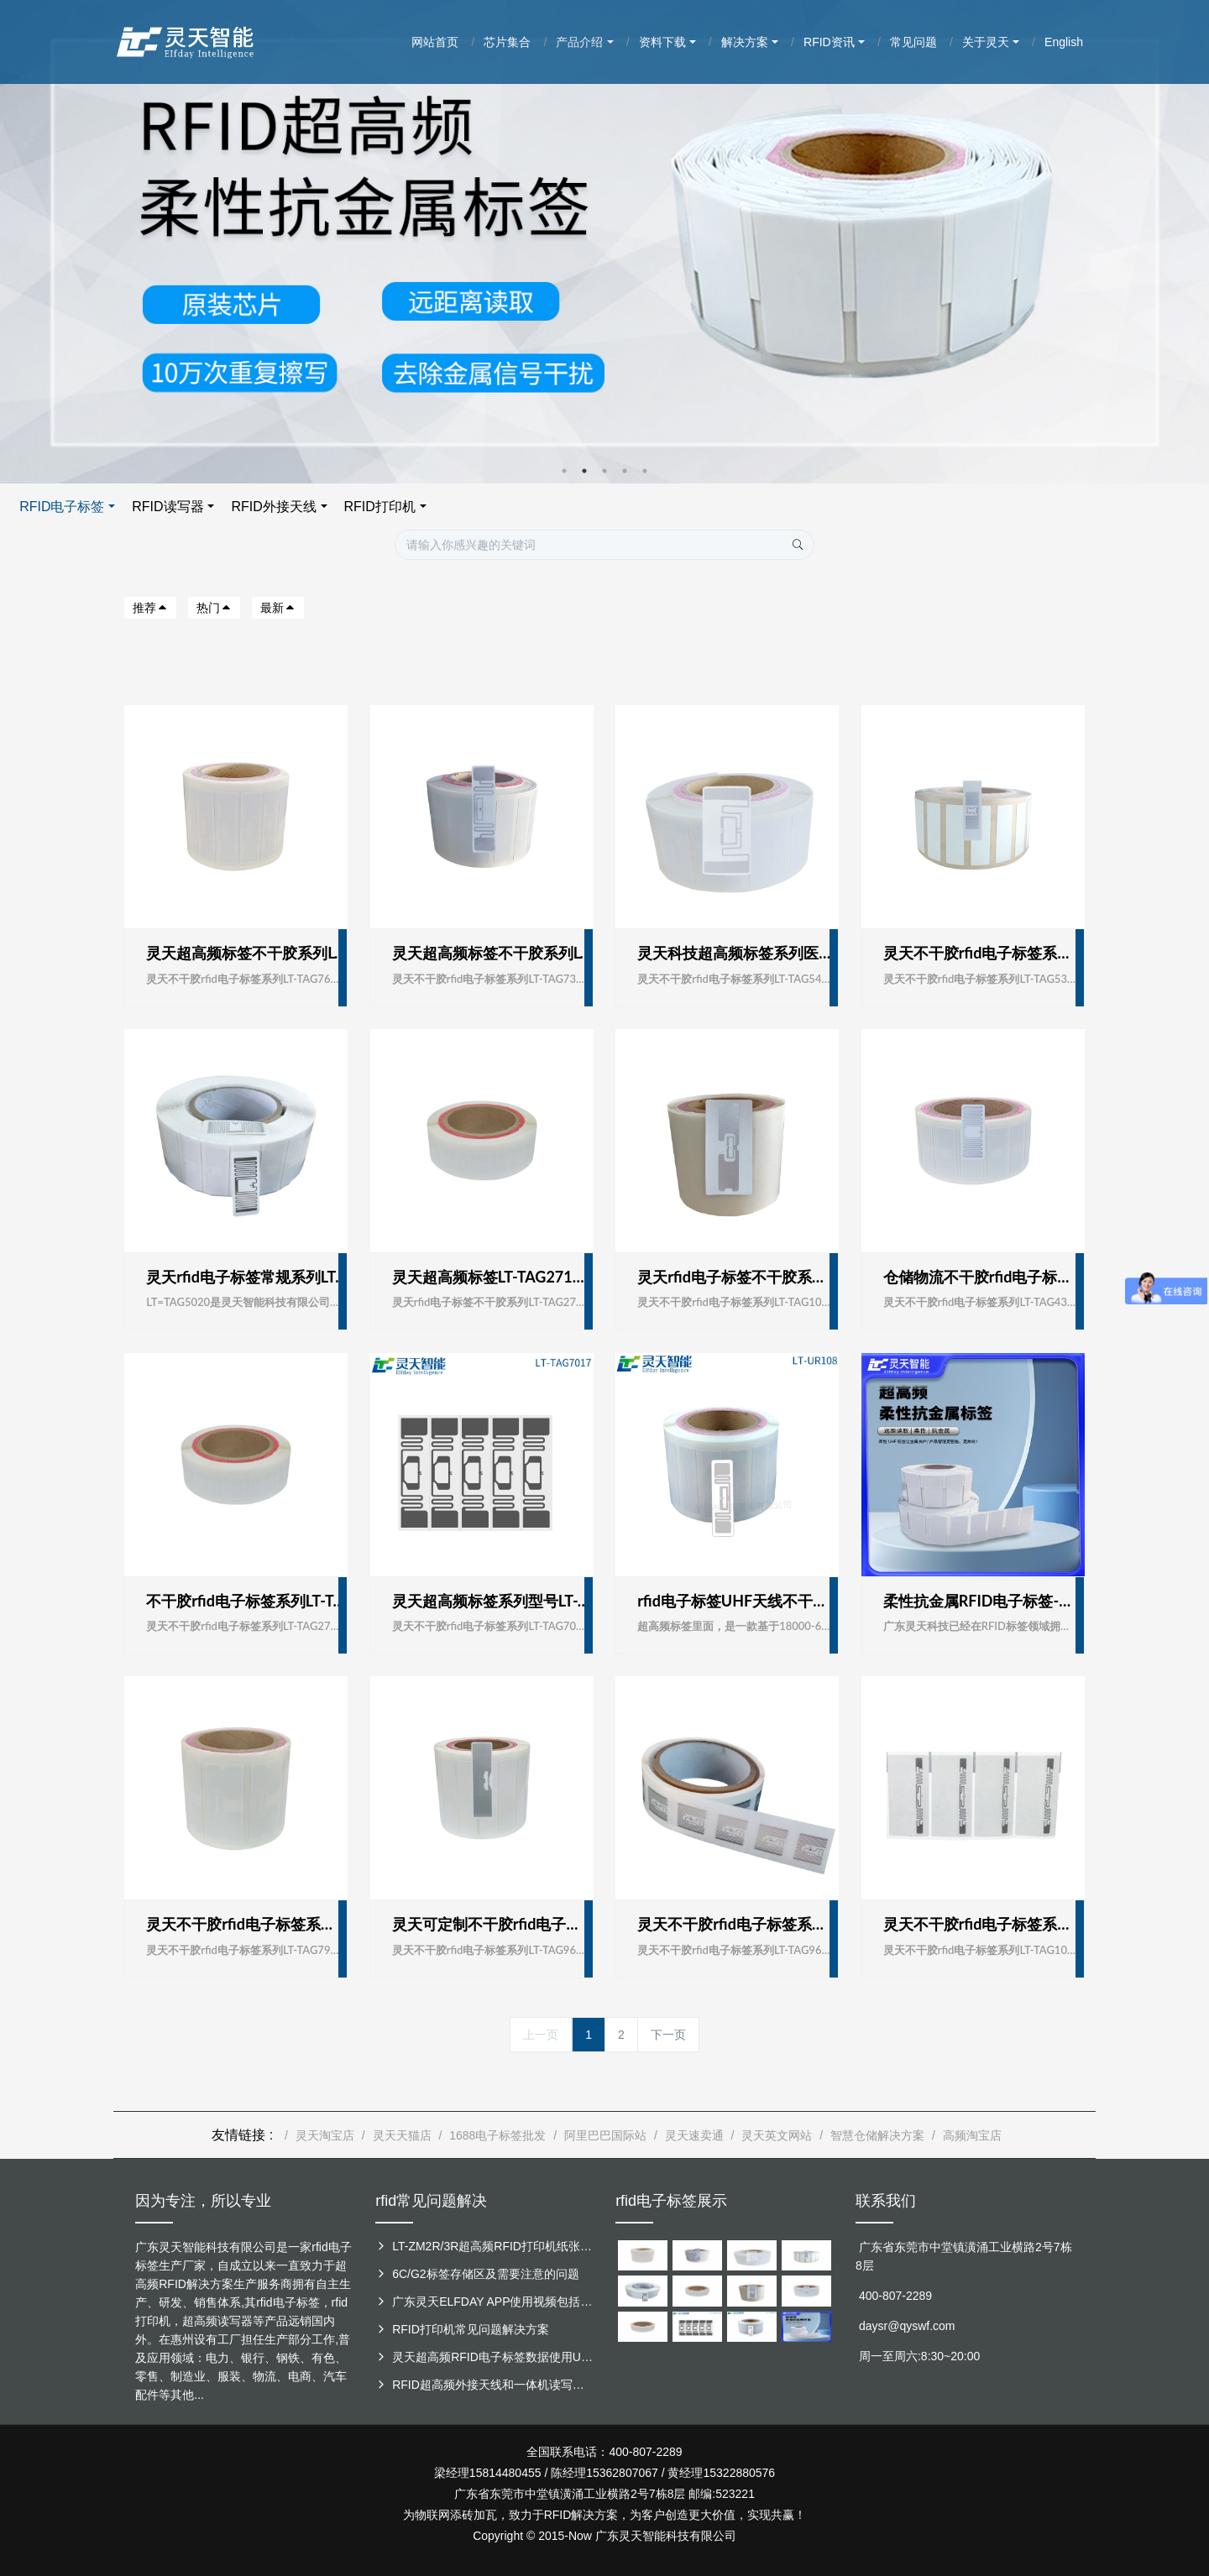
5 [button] (644, 470)
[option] (604, 241)
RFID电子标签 (443, 506)
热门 (214, 607)
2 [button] (584, 470)
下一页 (668, 2034)
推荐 (150, 607)
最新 (278, 607)
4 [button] (624, 470)
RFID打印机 (761, 506)
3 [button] (604, 470)
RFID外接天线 (655, 506)
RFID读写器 (549, 506)
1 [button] (564, 470)
